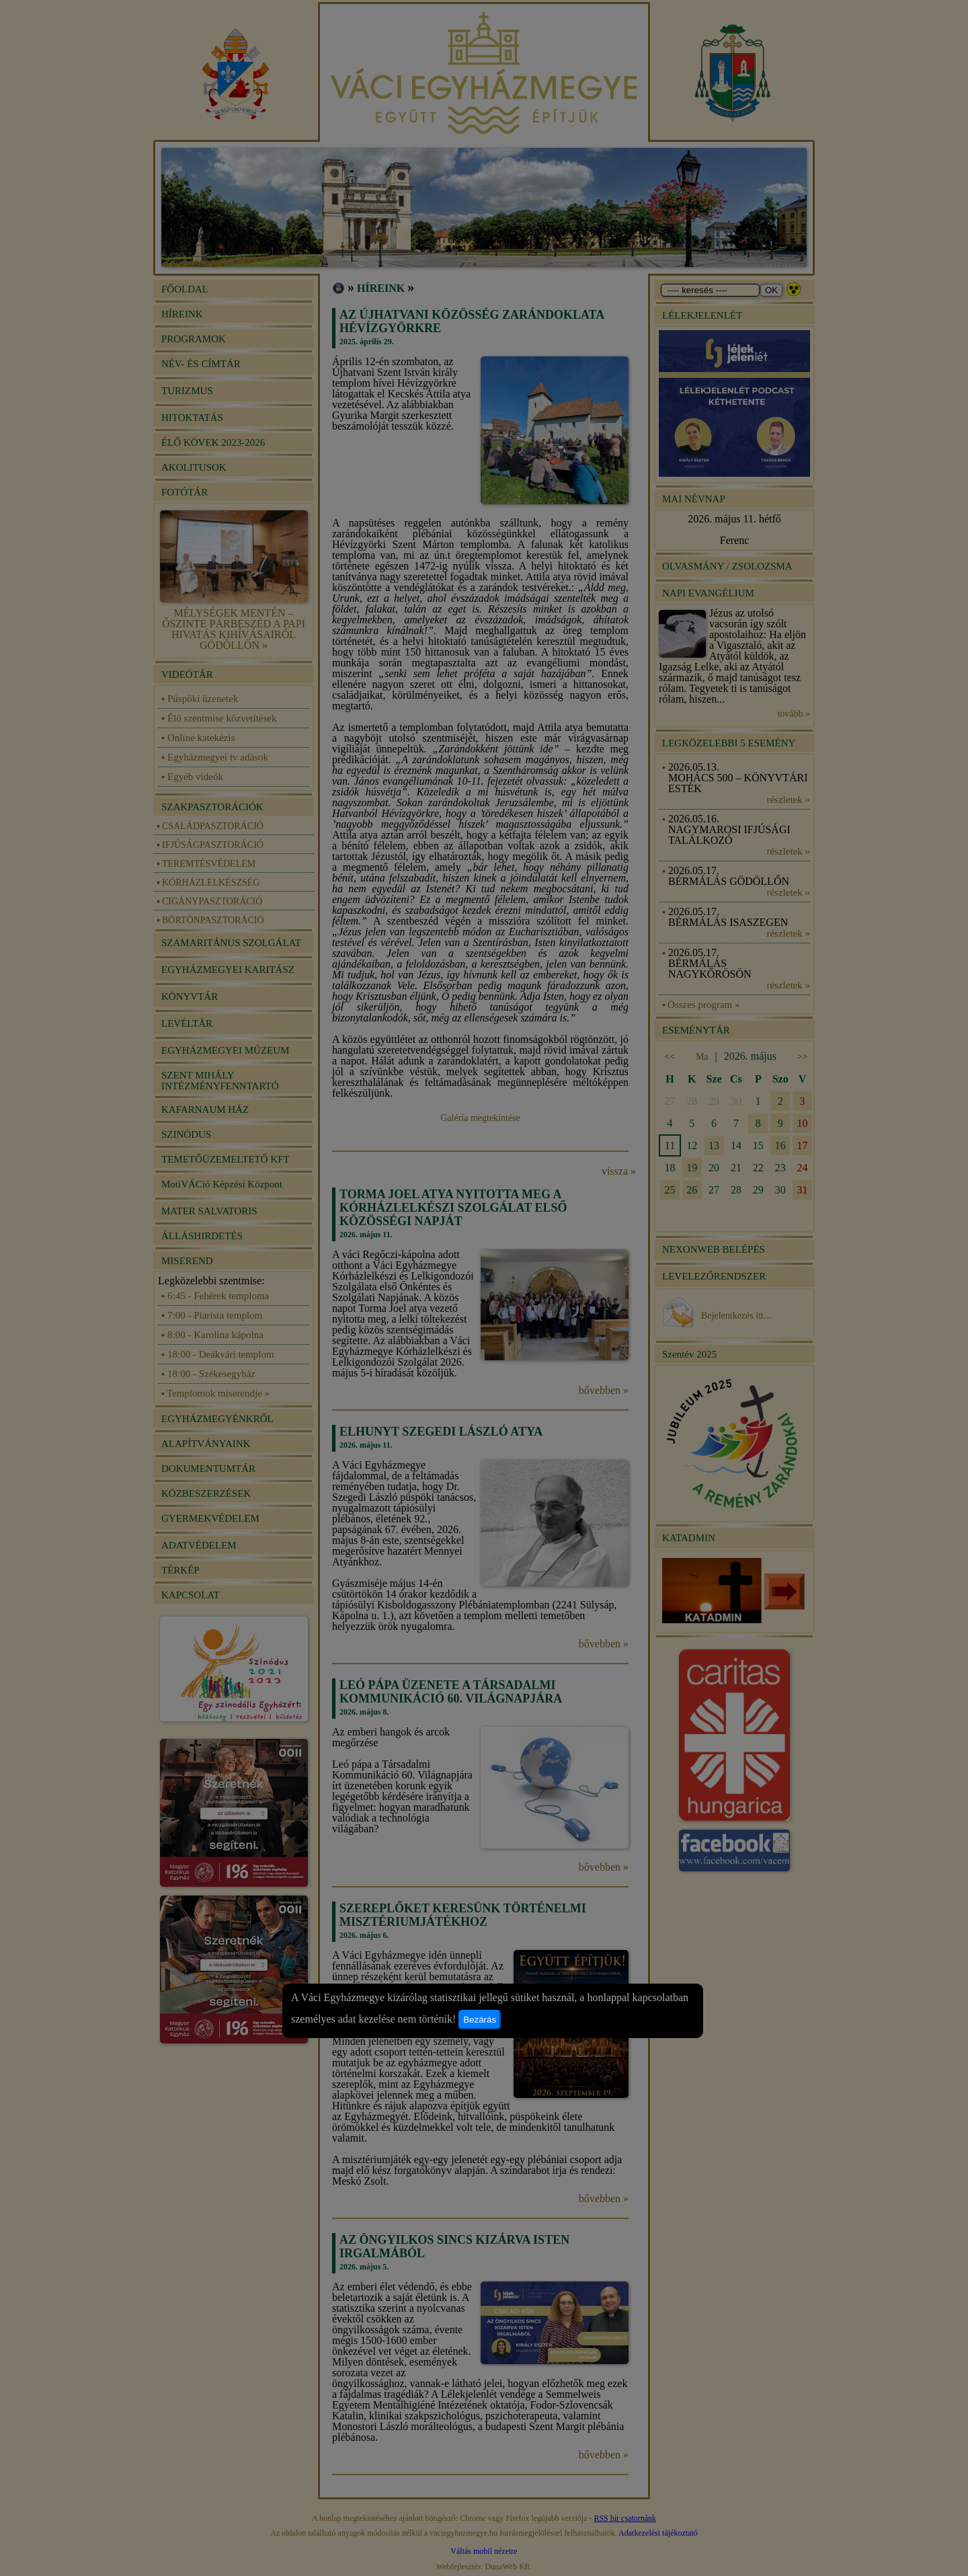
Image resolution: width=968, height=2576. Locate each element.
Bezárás (479, 2020)
